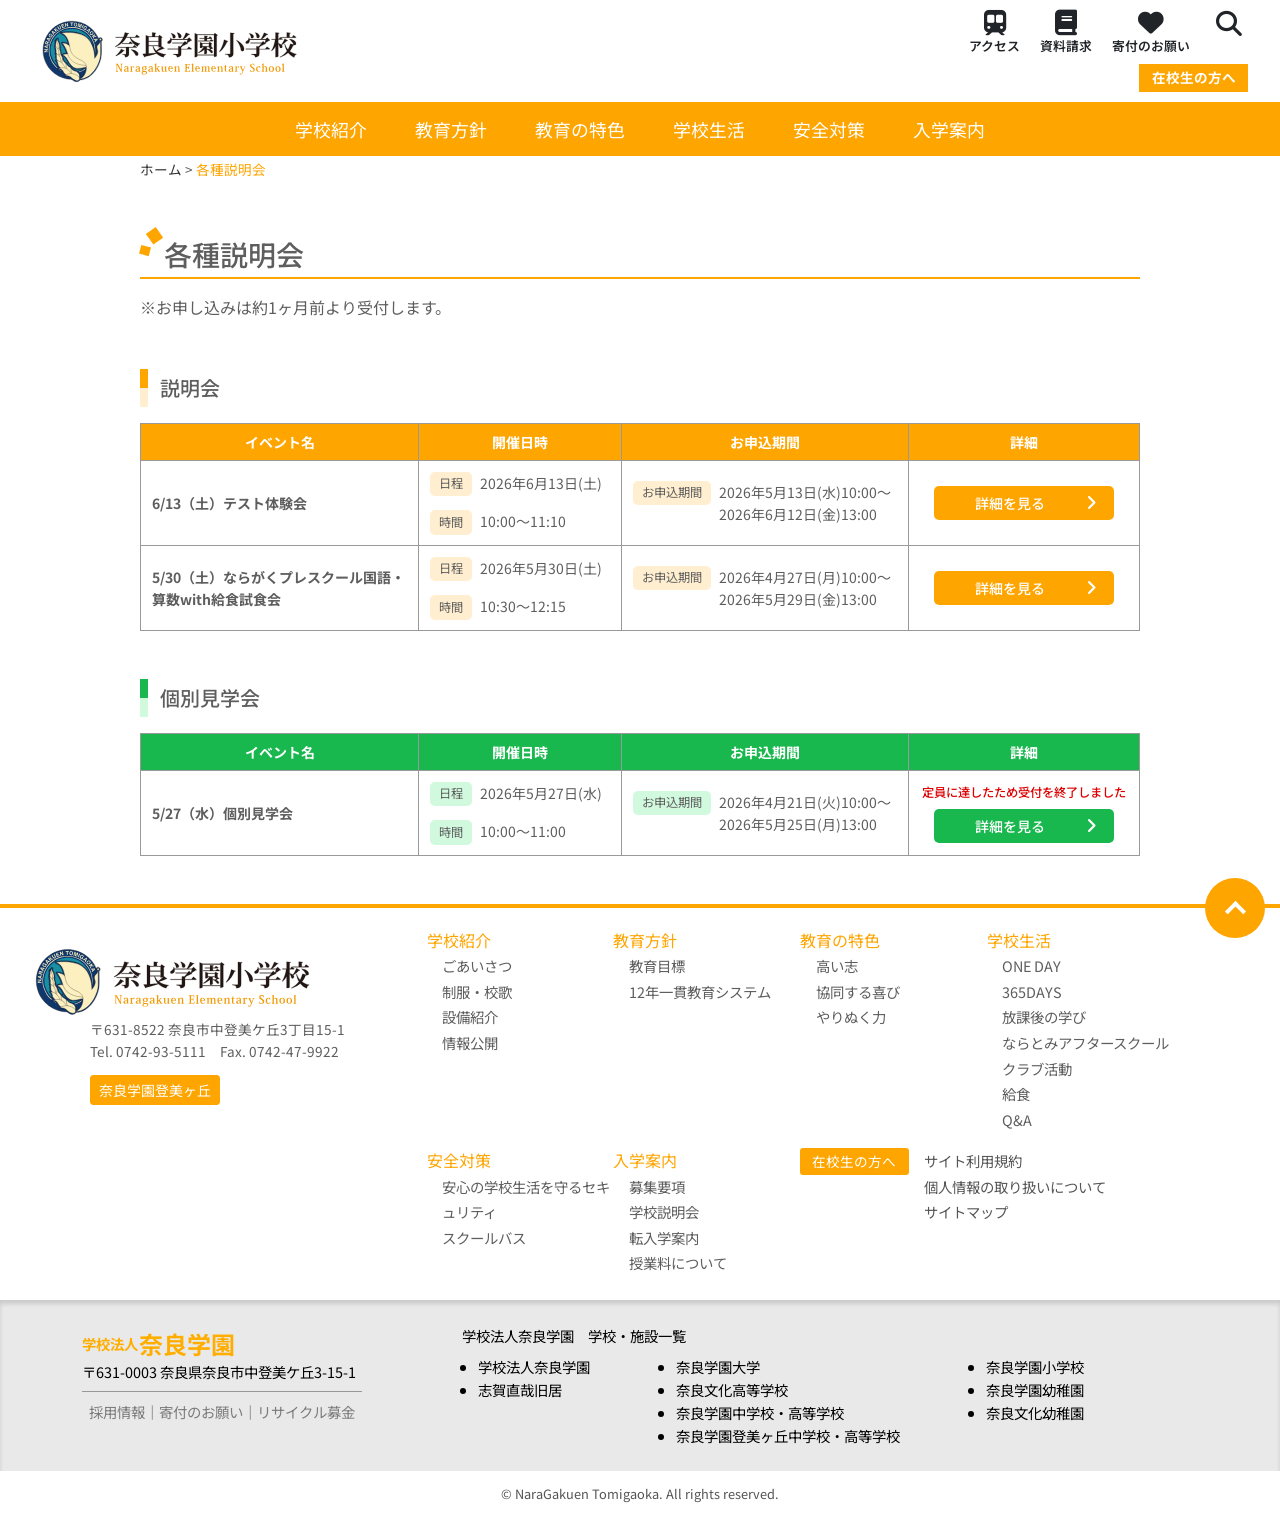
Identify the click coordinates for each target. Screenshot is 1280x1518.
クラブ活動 (1038, 1068)
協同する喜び (858, 991)
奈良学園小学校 (1035, 1366)
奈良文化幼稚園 (1035, 1412)
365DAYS (1033, 991)
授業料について (678, 1263)
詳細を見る (1010, 503)
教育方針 (451, 129)
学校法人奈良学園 (534, 1366)
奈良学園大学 (718, 1366)
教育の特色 (580, 129)
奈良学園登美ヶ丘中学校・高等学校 (788, 1435)
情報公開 (471, 1042)
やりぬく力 (851, 1016)
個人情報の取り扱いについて (1015, 1186)
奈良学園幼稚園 (1035, 1389)
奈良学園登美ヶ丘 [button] (155, 1090)
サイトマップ (966, 1211)
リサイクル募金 (306, 1411)
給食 (1017, 1093)
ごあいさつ (478, 965)
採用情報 (117, 1411)
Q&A (1018, 1119)
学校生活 (709, 129)
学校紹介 (331, 129)
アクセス (994, 32)
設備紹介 (471, 1016)
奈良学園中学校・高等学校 (760, 1412)
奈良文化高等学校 (732, 1389)
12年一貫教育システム (700, 991)
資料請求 (1066, 32)
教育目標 (657, 965)
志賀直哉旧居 (520, 1389)
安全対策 (829, 129)
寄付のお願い (1151, 32)
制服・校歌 (478, 991)
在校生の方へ (1194, 77)
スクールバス (485, 1237)
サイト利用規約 (973, 1160)
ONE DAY (1032, 965)
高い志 (837, 965)
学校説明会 (664, 1211)
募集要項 (657, 1186)
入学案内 (949, 129)
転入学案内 (664, 1237)
